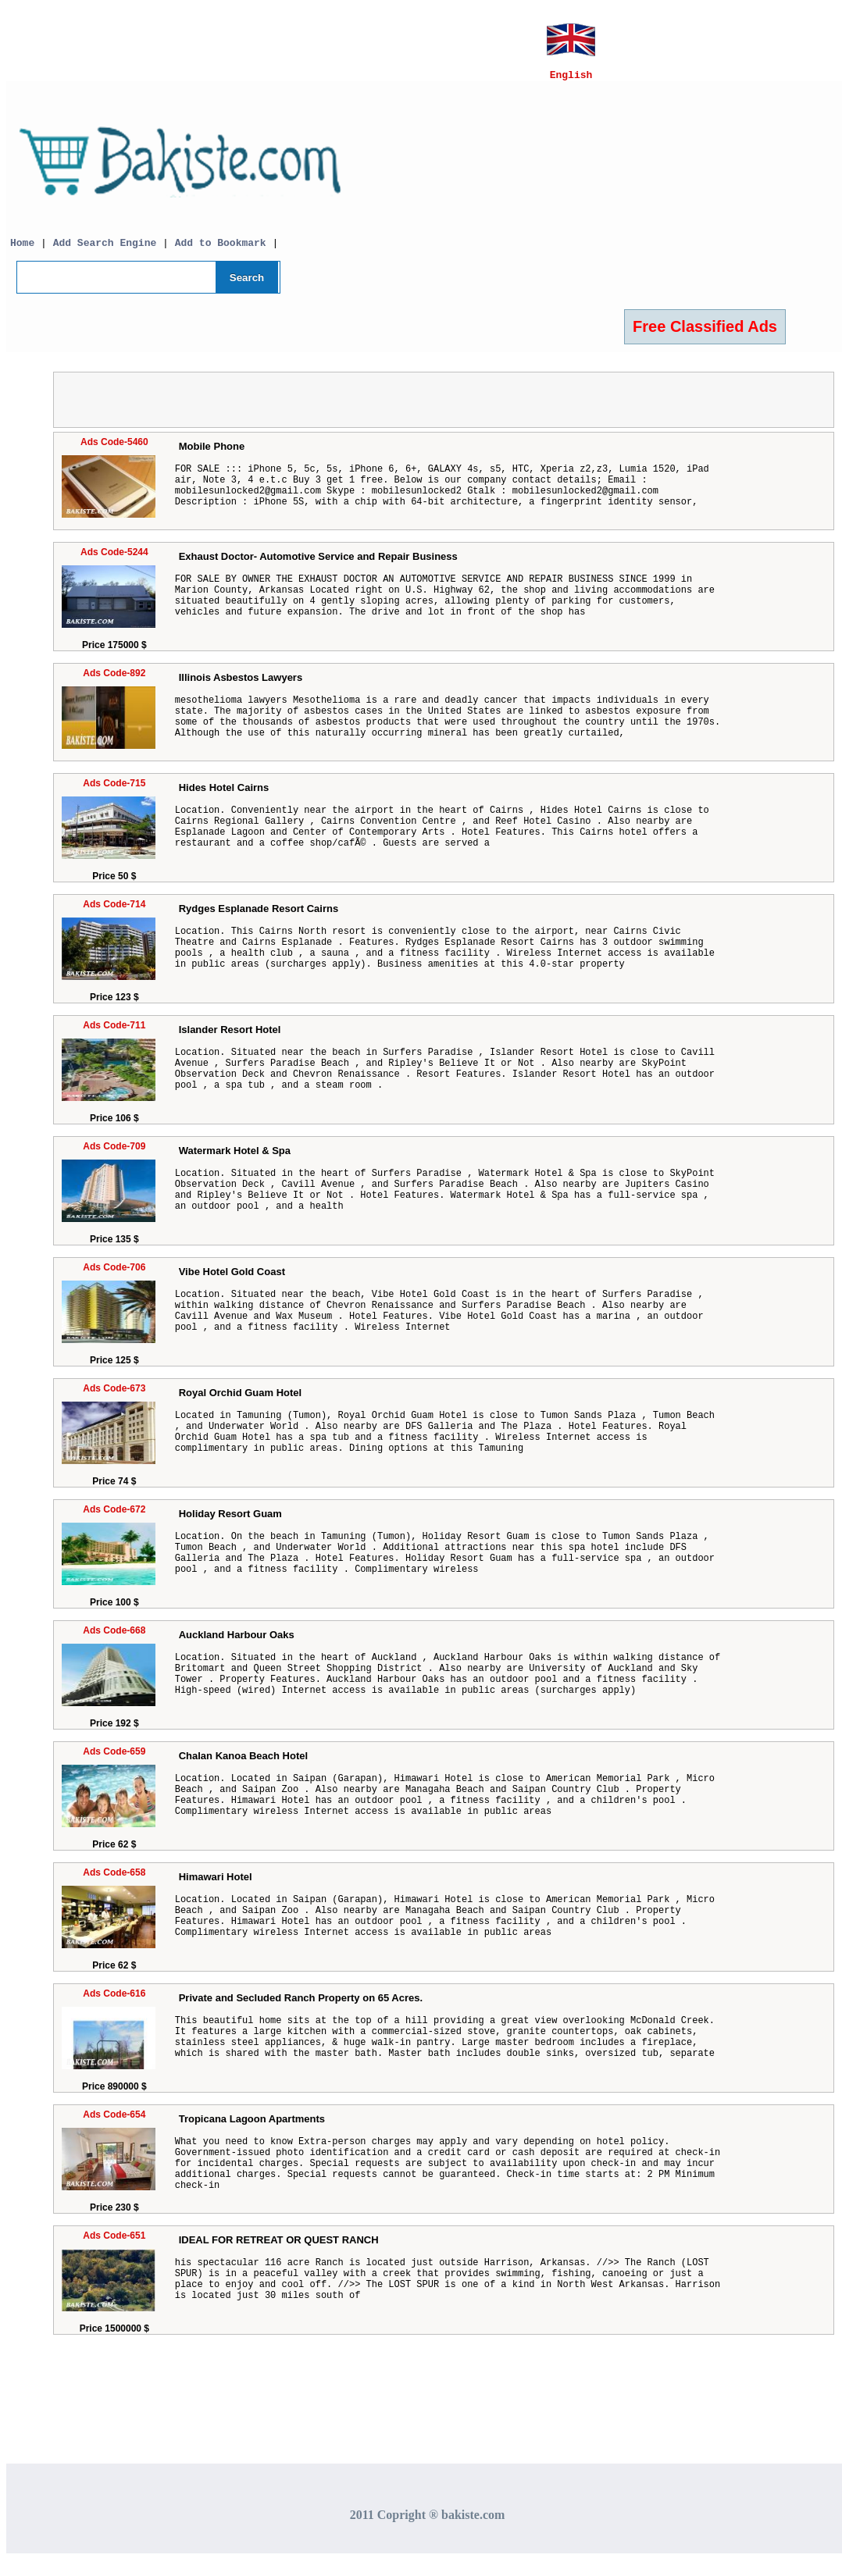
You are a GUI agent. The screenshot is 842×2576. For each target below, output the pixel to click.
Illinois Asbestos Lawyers (240, 684)
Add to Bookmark (224, 249)
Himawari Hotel (215, 1884)
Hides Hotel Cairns (224, 794)
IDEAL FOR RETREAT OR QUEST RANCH (279, 2247)
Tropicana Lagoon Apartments (252, 2126)
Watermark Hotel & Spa (235, 1157)
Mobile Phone (212, 453)
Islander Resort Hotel (230, 1036)
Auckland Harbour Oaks (236, 1642)
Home (22, 249)
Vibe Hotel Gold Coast (232, 1278)
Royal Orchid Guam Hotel (240, 1400)
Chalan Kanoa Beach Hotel (243, 1763)
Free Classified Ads (705, 333)
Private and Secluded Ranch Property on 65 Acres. (301, 2005)
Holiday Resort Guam (230, 1521)
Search (247, 284)
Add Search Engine (105, 249)
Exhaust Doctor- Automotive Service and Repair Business (318, 563)
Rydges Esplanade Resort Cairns (258, 915)
